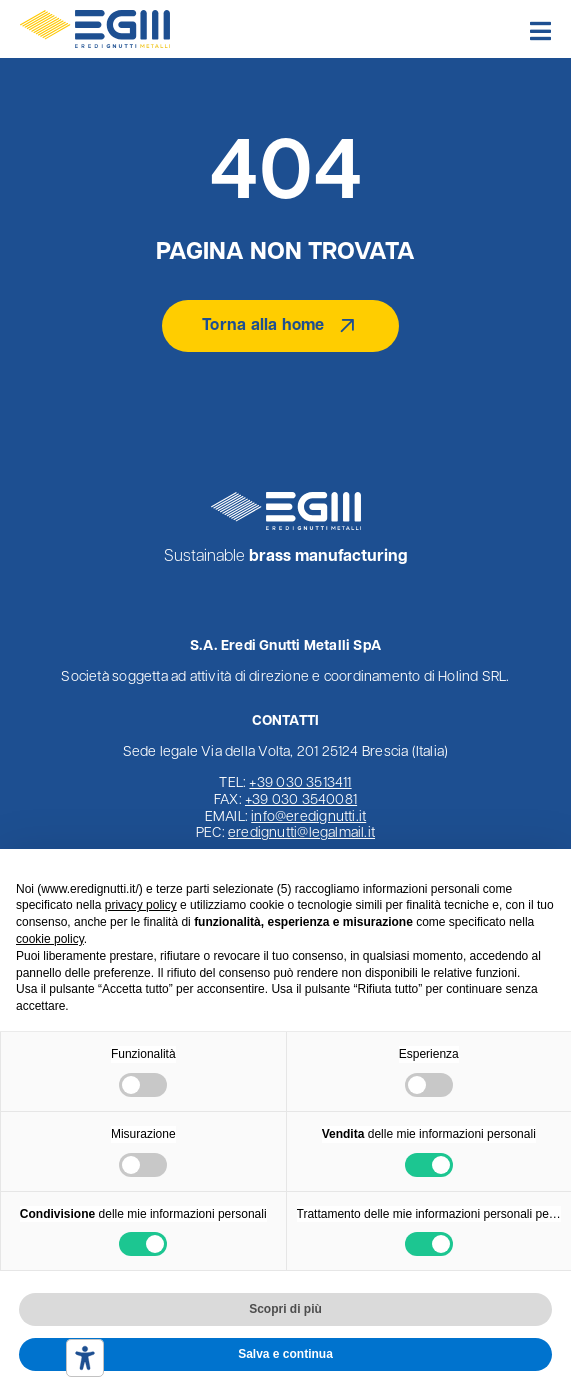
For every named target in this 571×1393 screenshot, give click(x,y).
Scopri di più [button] (285, 1309)
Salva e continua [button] (285, 1354)
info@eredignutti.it (308, 817)
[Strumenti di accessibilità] (85, 1358)
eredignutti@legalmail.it (301, 833)
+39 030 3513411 (300, 783)
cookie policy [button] (50, 939)
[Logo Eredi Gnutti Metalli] (95, 18)
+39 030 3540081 (301, 800)
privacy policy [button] (141, 905)
